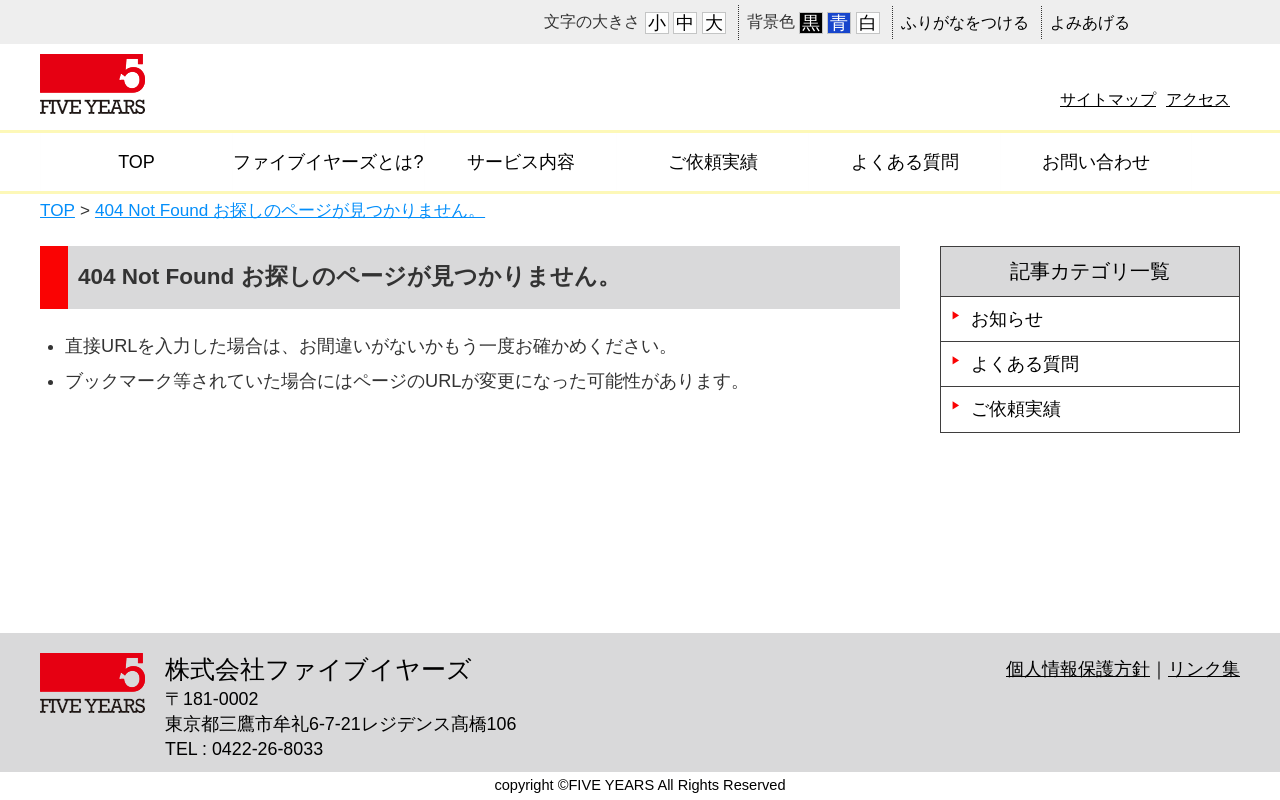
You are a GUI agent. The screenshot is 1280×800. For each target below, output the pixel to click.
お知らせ (1007, 319)
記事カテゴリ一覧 (1090, 271)
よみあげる (1090, 22)
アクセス (1198, 99)
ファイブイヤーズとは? (328, 162)
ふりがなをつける (965, 22)
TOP (136, 162)
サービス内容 (521, 162)
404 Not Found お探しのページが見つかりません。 (290, 210)
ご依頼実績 (713, 162)
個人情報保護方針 (1078, 669)
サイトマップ (1108, 99)
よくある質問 (905, 162)
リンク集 (1204, 669)
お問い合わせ (1096, 162)
